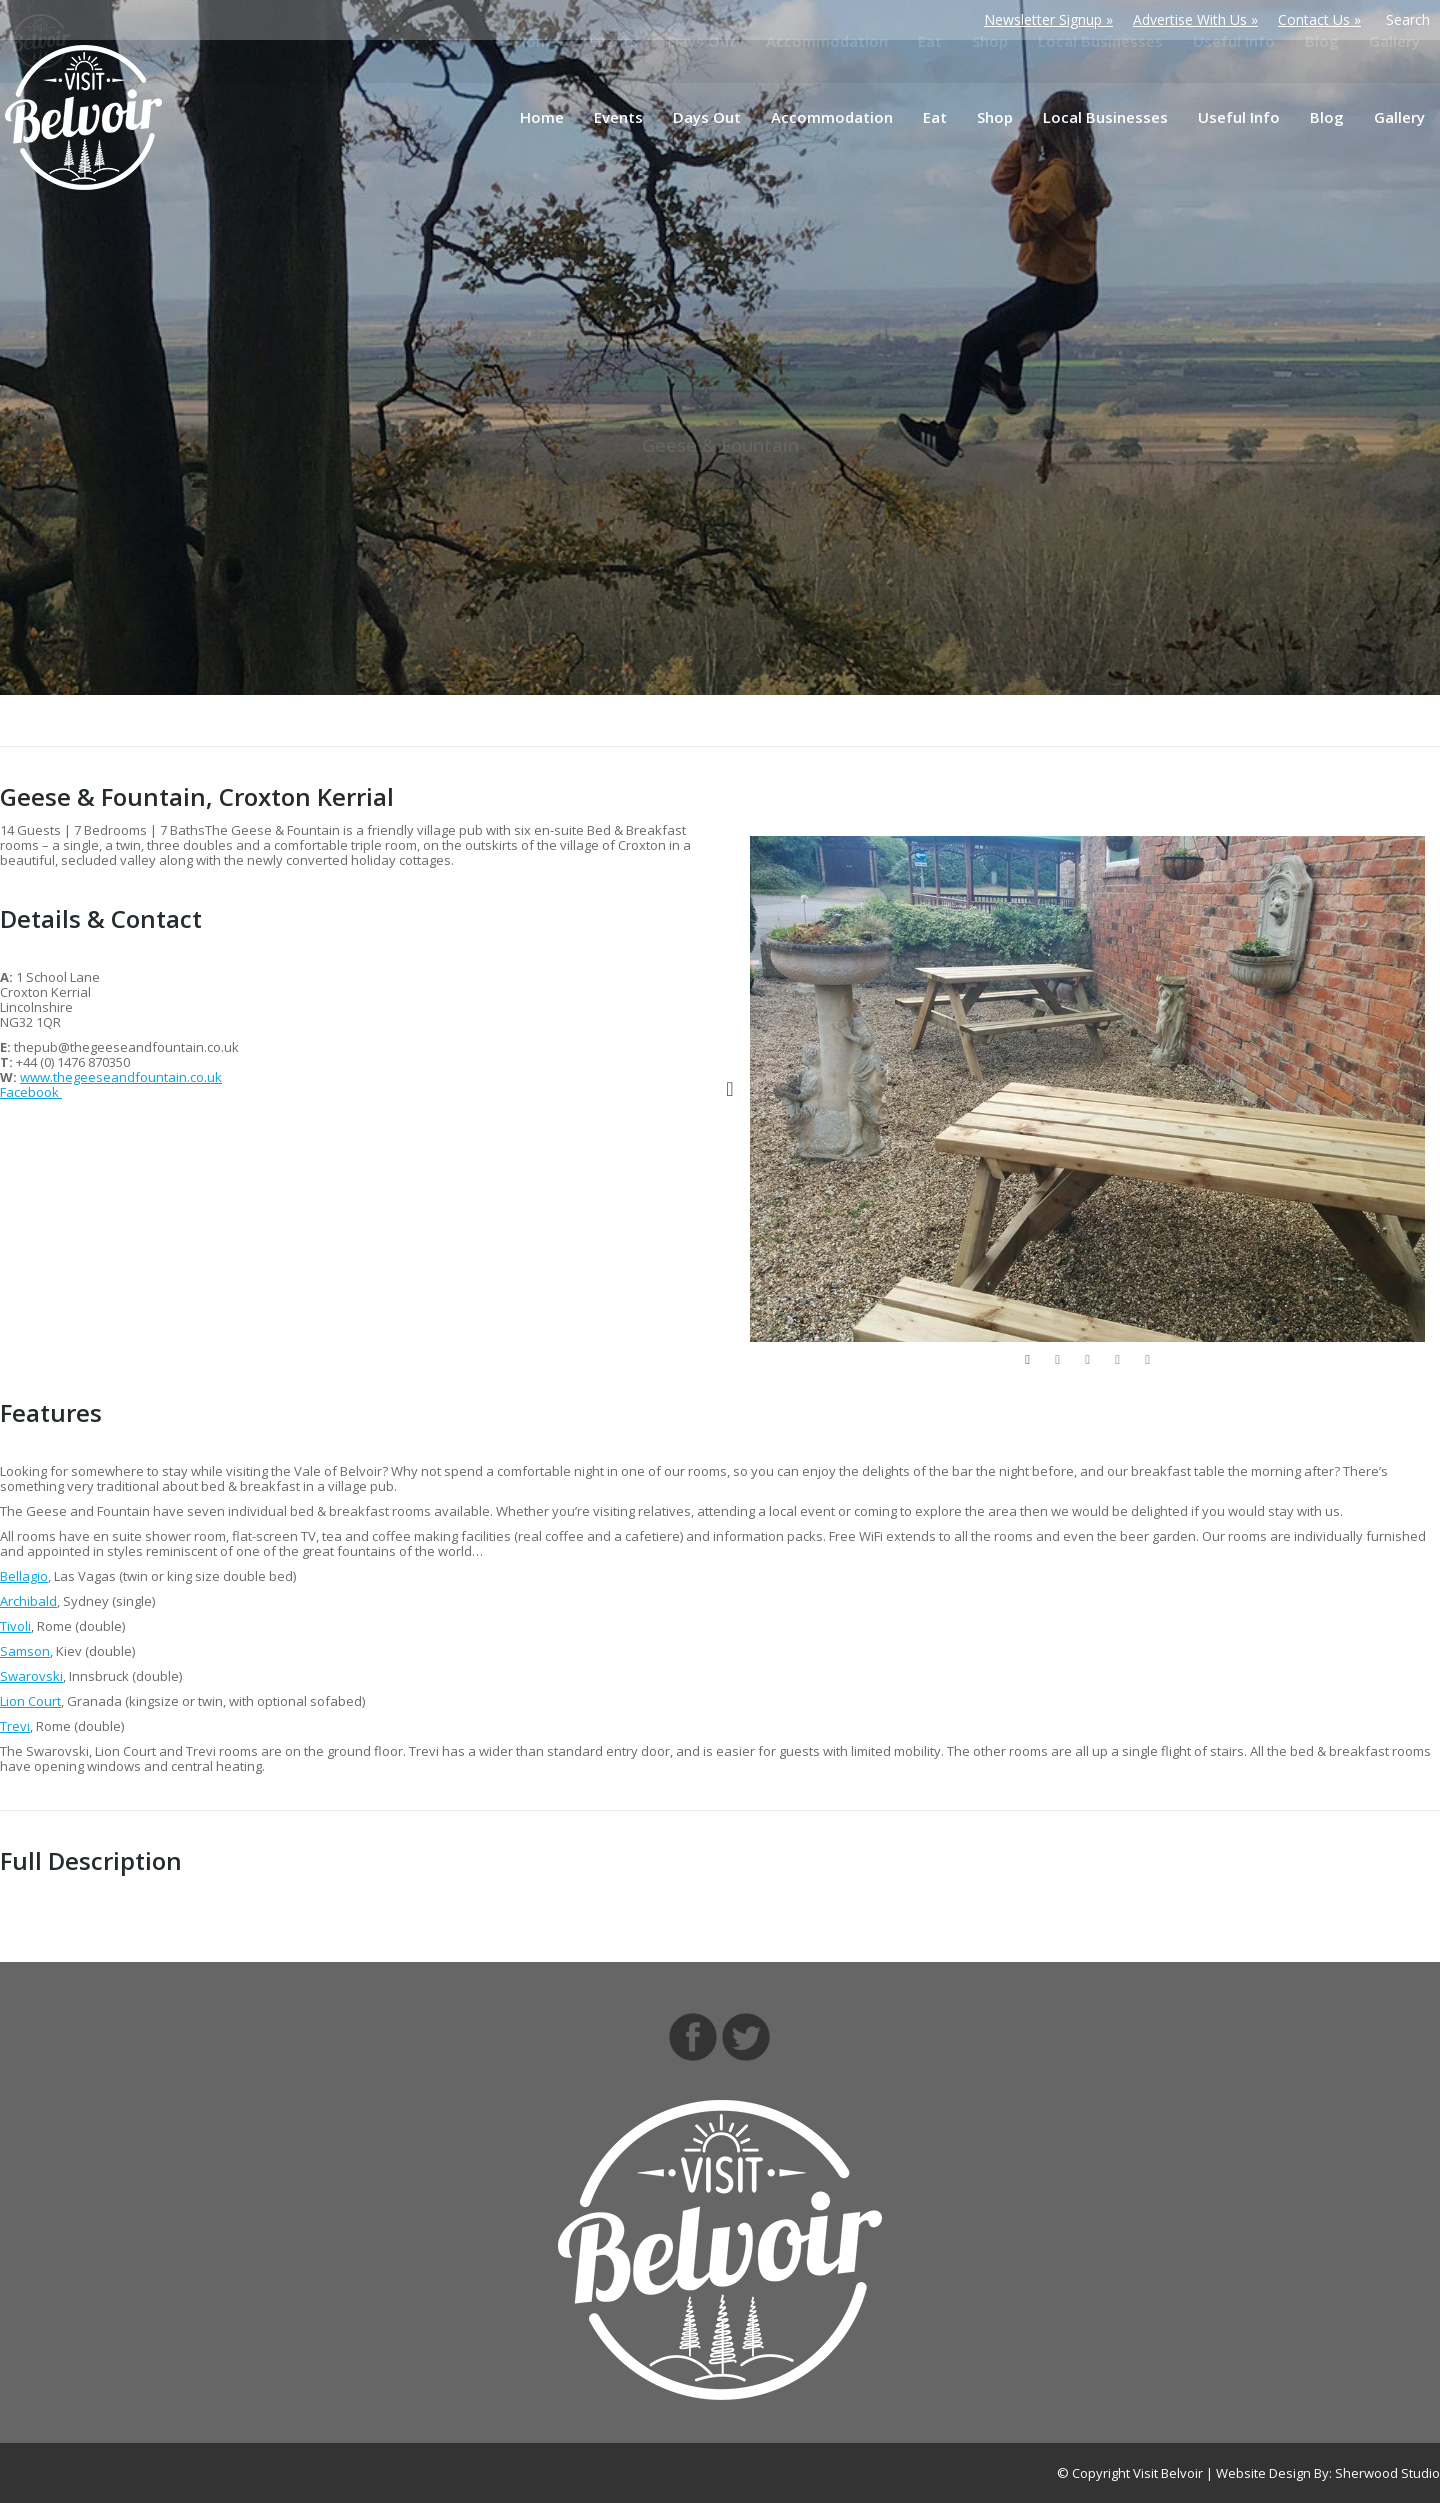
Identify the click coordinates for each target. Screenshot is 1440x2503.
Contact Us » (1319, 19)
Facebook (31, 1092)
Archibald (28, 1601)
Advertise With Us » (1195, 19)
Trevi (15, 1726)
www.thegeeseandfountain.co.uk (121, 1077)
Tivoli (15, 1626)
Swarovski (31, 1676)
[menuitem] (542, 117)
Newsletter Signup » (1048, 19)
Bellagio (24, 1576)
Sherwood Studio (1387, 2473)
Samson (25, 1651)
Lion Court (30, 1701)
